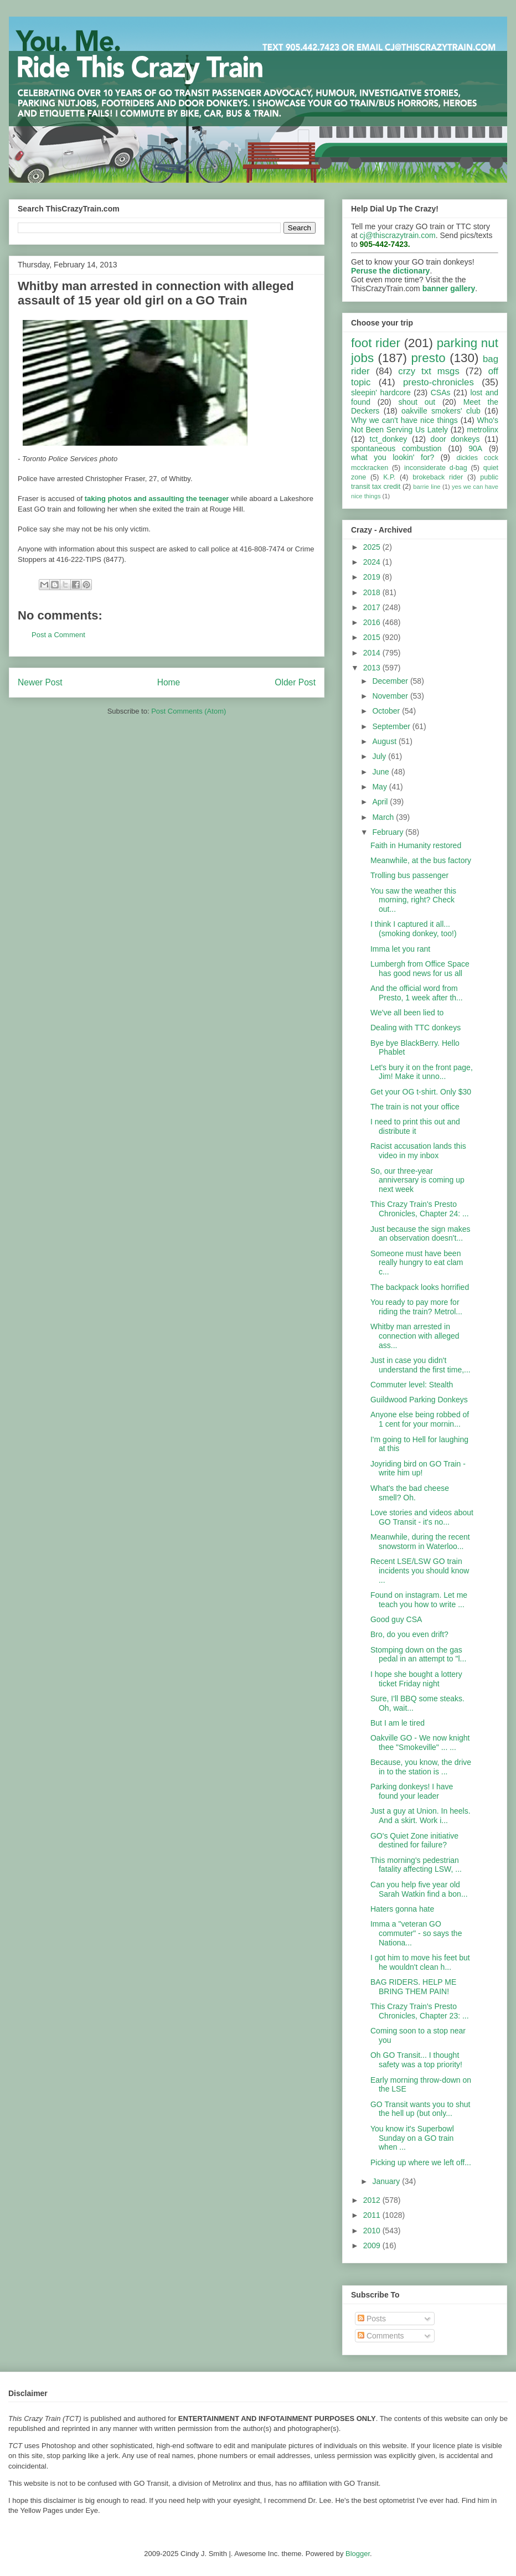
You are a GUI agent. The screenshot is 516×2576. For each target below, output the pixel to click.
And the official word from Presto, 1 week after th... (416, 993)
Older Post (295, 682)
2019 (373, 576)
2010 (373, 2230)
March (384, 817)
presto (428, 358)
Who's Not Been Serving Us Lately (424, 425)
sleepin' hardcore (381, 392)
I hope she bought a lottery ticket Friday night (416, 1679)
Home (168, 682)
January (387, 2181)
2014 (373, 652)
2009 (373, 2245)
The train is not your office (415, 1106)
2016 (373, 622)
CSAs (441, 392)
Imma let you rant (400, 948)
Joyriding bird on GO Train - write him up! (418, 1468)
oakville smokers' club (441, 410)
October (387, 710)
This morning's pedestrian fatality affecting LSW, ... (416, 1865)
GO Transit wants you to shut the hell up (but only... (420, 2109)
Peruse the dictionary (390, 270)
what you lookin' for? (392, 457)
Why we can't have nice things (404, 420)
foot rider (375, 343)
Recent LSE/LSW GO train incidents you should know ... (419, 1570)
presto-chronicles (438, 382)
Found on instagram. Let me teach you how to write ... (418, 1600)
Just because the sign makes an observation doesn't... (420, 1234)
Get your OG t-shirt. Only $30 (420, 1091)
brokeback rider (437, 477)
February (388, 832)
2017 (373, 607)
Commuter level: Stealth (411, 1384)
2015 (373, 637)
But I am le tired (397, 1722)
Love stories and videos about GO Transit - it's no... (421, 1517)
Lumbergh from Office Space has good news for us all (419, 968)
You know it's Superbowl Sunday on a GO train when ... (412, 2138)
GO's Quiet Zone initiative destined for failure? (414, 1840)
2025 (373, 547)
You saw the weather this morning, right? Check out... (413, 900)
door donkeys (455, 439)
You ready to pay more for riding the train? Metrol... (416, 1307)
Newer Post (40, 682)
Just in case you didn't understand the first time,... (420, 1365)
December (391, 681)
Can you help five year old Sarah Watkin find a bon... (419, 1889)
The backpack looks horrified (419, 1287)
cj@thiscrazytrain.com (398, 235)
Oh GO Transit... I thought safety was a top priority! (416, 2060)
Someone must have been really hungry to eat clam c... (416, 1263)
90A (475, 448)
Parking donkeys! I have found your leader (411, 1791)
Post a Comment (58, 635)
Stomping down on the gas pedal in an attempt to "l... (418, 1654)
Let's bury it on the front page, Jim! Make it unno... (421, 1072)
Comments (381, 2335)
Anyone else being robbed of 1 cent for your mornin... (419, 1419)
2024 (373, 561)
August (385, 741)
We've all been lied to (406, 1012)
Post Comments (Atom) (188, 711)
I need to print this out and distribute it (415, 1126)
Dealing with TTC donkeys (415, 1027)
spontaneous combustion (396, 448)
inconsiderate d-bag (435, 468)
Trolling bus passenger (409, 875)
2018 (373, 592)
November (391, 695)
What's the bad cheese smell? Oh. (409, 1493)
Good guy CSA (396, 1619)
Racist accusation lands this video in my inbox (418, 1151)
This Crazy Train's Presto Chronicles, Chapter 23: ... (419, 2011)
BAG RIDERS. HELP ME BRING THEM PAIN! (413, 1987)
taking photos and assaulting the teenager (157, 498)
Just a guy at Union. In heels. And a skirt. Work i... (420, 1815)
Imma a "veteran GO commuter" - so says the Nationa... (416, 1933)
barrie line (426, 486)
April (381, 801)
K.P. (389, 477)
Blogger (357, 2553)
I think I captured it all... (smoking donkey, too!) (413, 929)
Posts (372, 2318)
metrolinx (482, 429)
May (380, 786)
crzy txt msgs (429, 371)
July (380, 756)
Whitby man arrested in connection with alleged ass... (415, 1336)
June (381, 771)
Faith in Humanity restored (415, 845)
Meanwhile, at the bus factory (420, 860)
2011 (373, 2215)
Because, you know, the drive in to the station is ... (420, 1767)
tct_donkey (388, 439)
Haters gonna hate (402, 1908)
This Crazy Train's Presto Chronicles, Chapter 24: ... (419, 1209)
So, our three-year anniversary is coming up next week (417, 1180)
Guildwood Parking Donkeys (419, 1399)
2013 (373, 667)
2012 (373, 2200)
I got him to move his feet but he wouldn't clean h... (420, 1962)
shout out (417, 402)
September (392, 726)
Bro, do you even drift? (409, 1634)
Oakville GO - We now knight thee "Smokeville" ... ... (419, 1742)
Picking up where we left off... (420, 2162)
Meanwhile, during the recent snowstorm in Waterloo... (420, 1541)
